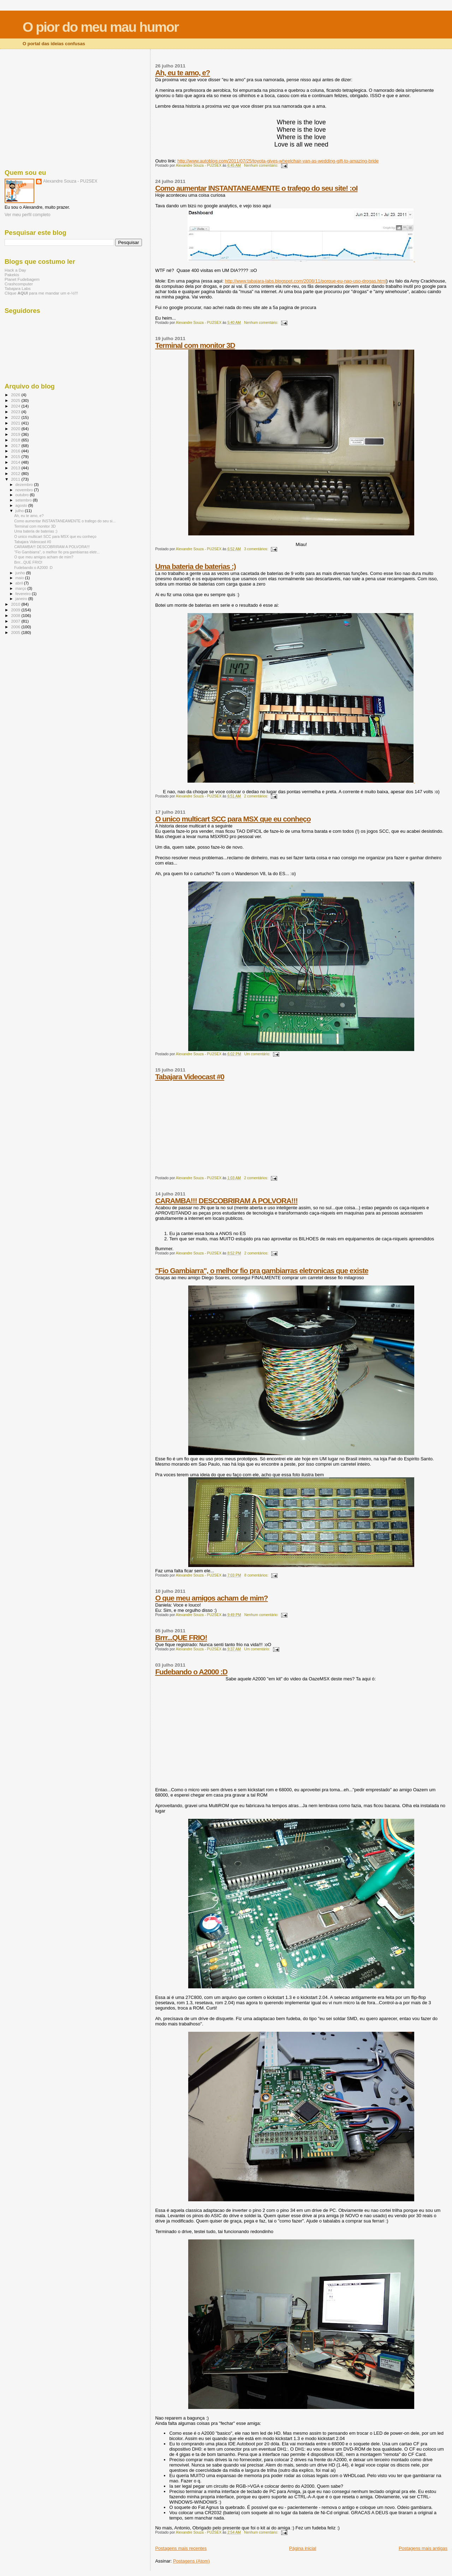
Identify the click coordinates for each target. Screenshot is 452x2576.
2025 (16, 400)
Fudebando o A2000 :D (191, 1672)
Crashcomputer (19, 283)
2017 (16, 445)
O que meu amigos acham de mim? (211, 1598)
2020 (16, 428)
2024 (16, 406)
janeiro (22, 598)
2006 (16, 626)
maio (20, 578)
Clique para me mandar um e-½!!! (41, 293)
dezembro (25, 484)
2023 (16, 411)
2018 (16, 440)
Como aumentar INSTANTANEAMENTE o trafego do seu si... (64, 521)
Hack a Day (15, 270)
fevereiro (24, 594)
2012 (16, 473)
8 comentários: (256, 1575)
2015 (16, 456)
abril (20, 583)
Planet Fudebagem (22, 279)
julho (20, 511)
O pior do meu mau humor (101, 27)
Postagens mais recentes (181, 2548)
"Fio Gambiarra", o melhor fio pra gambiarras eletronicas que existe (261, 1270)
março (22, 588)
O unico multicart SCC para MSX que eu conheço (232, 819)
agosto (22, 505)
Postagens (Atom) (191, 2561)
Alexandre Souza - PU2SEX (70, 181)
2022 (16, 417)
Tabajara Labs (18, 288)
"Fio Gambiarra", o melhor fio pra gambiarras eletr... (57, 552)
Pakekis (12, 274)
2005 (16, 632)
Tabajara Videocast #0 (189, 1077)
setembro (24, 500)
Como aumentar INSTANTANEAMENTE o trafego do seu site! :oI (256, 188)
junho (21, 573)
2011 (16, 479)
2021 (16, 423)
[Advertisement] (73, 107)
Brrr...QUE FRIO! (181, 1637)
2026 (16, 394)
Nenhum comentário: (261, 165)
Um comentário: (257, 1054)
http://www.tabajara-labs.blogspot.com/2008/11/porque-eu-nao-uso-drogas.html (305, 281)
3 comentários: (256, 549)
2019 (16, 434)
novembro (25, 490)
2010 (16, 604)
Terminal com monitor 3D (195, 345)
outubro (23, 495)
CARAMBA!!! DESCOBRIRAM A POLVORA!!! (226, 1201)
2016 (16, 451)
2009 (16, 609)
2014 (16, 462)
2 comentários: (256, 796)
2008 (16, 615)
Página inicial (302, 2548)
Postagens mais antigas (423, 2548)
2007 (16, 621)
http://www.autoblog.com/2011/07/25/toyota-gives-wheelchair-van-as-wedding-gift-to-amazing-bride (278, 161)
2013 (16, 467)
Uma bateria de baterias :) (195, 566)
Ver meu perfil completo (27, 214)
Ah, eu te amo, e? (182, 73)
